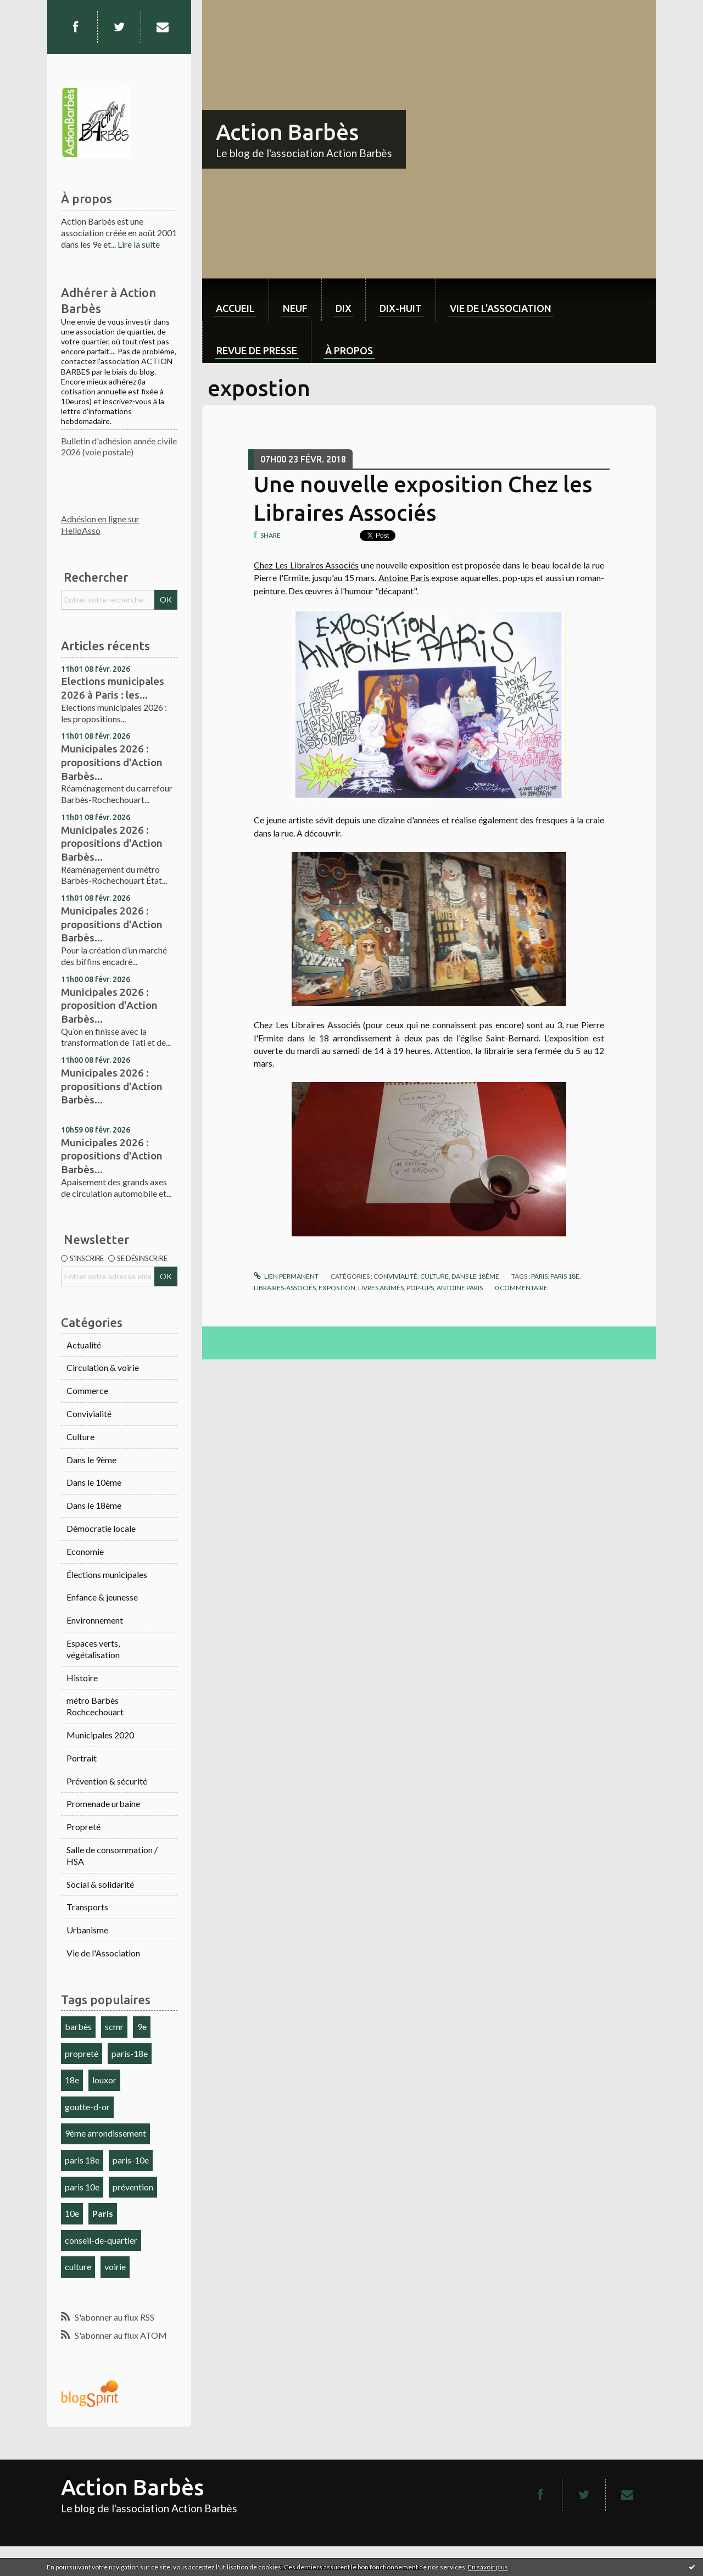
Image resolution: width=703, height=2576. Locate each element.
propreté (81, 2053)
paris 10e (82, 2187)
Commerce (87, 1390)
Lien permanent (286, 1276)
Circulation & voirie (102, 1367)
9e (142, 2026)
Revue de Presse (256, 350)
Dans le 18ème (93, 1505)
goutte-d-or (87, 2106)
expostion (337, 1288)
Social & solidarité (100, 1884)
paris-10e (131, 2160)
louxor (104, 2080)
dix (344, 308)
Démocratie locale (101, 1528)
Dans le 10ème (93, 1482)
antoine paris (460, 1288)
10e (72, 2213)
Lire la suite (139, 244)
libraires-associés (285, 1288)
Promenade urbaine (103, 1803)
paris (539, 1276)
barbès (78, 2026)
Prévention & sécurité (106, 1781)
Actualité (83, 1345)
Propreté (83, 1826)
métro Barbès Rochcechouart (95, 1706)
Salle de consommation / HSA (112, 1855)
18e (72, 2080)
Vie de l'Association (103, 1953)
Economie (85, 1551)
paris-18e (129, 2053)
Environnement (94, 1620)
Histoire (82, 1677)
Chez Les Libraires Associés (306, 565)
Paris (102, 2213)
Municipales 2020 (100, 1735)
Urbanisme (87, 1930)
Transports (87, 1907)
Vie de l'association (500, 308)
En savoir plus (488, 2567)
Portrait (81, 1758)
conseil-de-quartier (101, 2240)
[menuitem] (235, 299)
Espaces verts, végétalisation (93, 1649)
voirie (115, 2266)
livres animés (381, 1288)
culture (78, 2266)
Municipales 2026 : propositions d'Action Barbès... (112, 762)
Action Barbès (287, 132)
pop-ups (420, 1288)
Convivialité (88, 1413)
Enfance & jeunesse (102, 1597)
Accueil (235, 308)
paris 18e (82, 2160)
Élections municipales (106, 1574)
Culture (80, 1436)
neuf (295, 308)
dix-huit (401, 308)
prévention (133, 2187)
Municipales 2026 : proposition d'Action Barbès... (109, 1005)
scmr (114, 2026)
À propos (349, 350)
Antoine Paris (403, 577)
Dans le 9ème (91, 1459)
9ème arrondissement (105, 2133)
